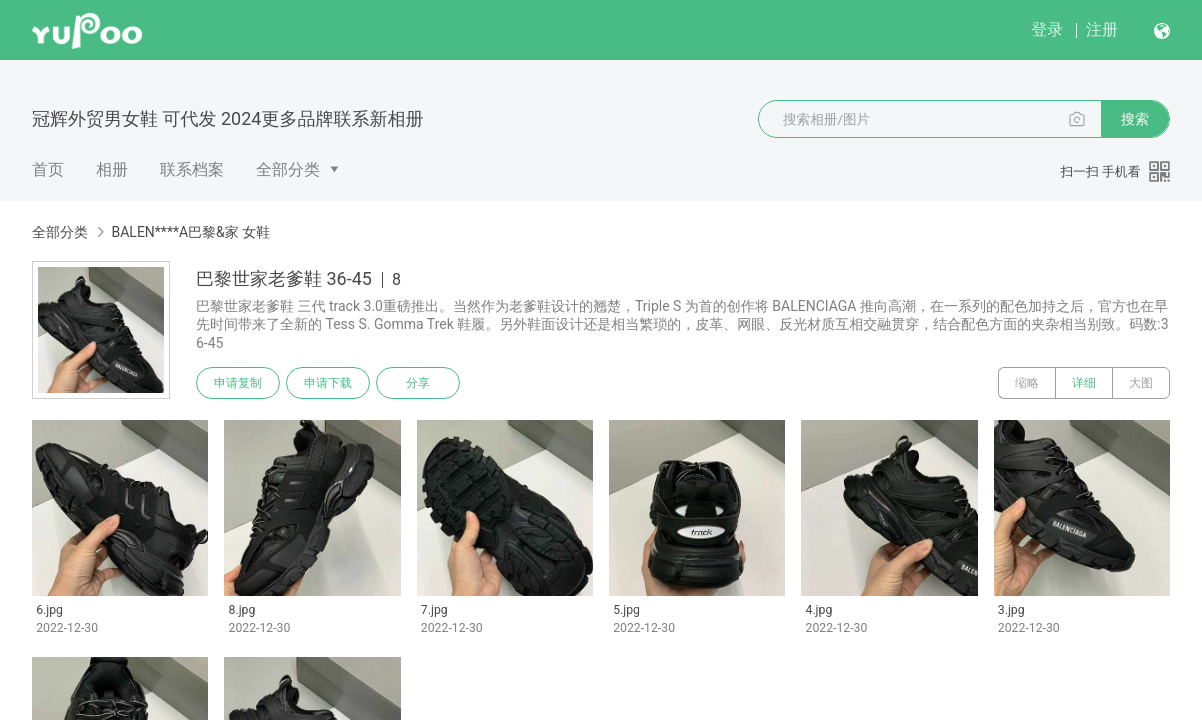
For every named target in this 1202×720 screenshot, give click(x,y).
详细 (1084, 383)
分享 (418, 383)
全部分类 (288, 169)
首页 (48, 169)
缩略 (1027, 383)
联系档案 (192, 169)
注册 (1102, 29)
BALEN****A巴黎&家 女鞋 (190, 232)
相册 (112, 169)
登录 (1047, 29)
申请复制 (238, 383)
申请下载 (328, 383)
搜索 (1135, 119)
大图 (1141, 383)
